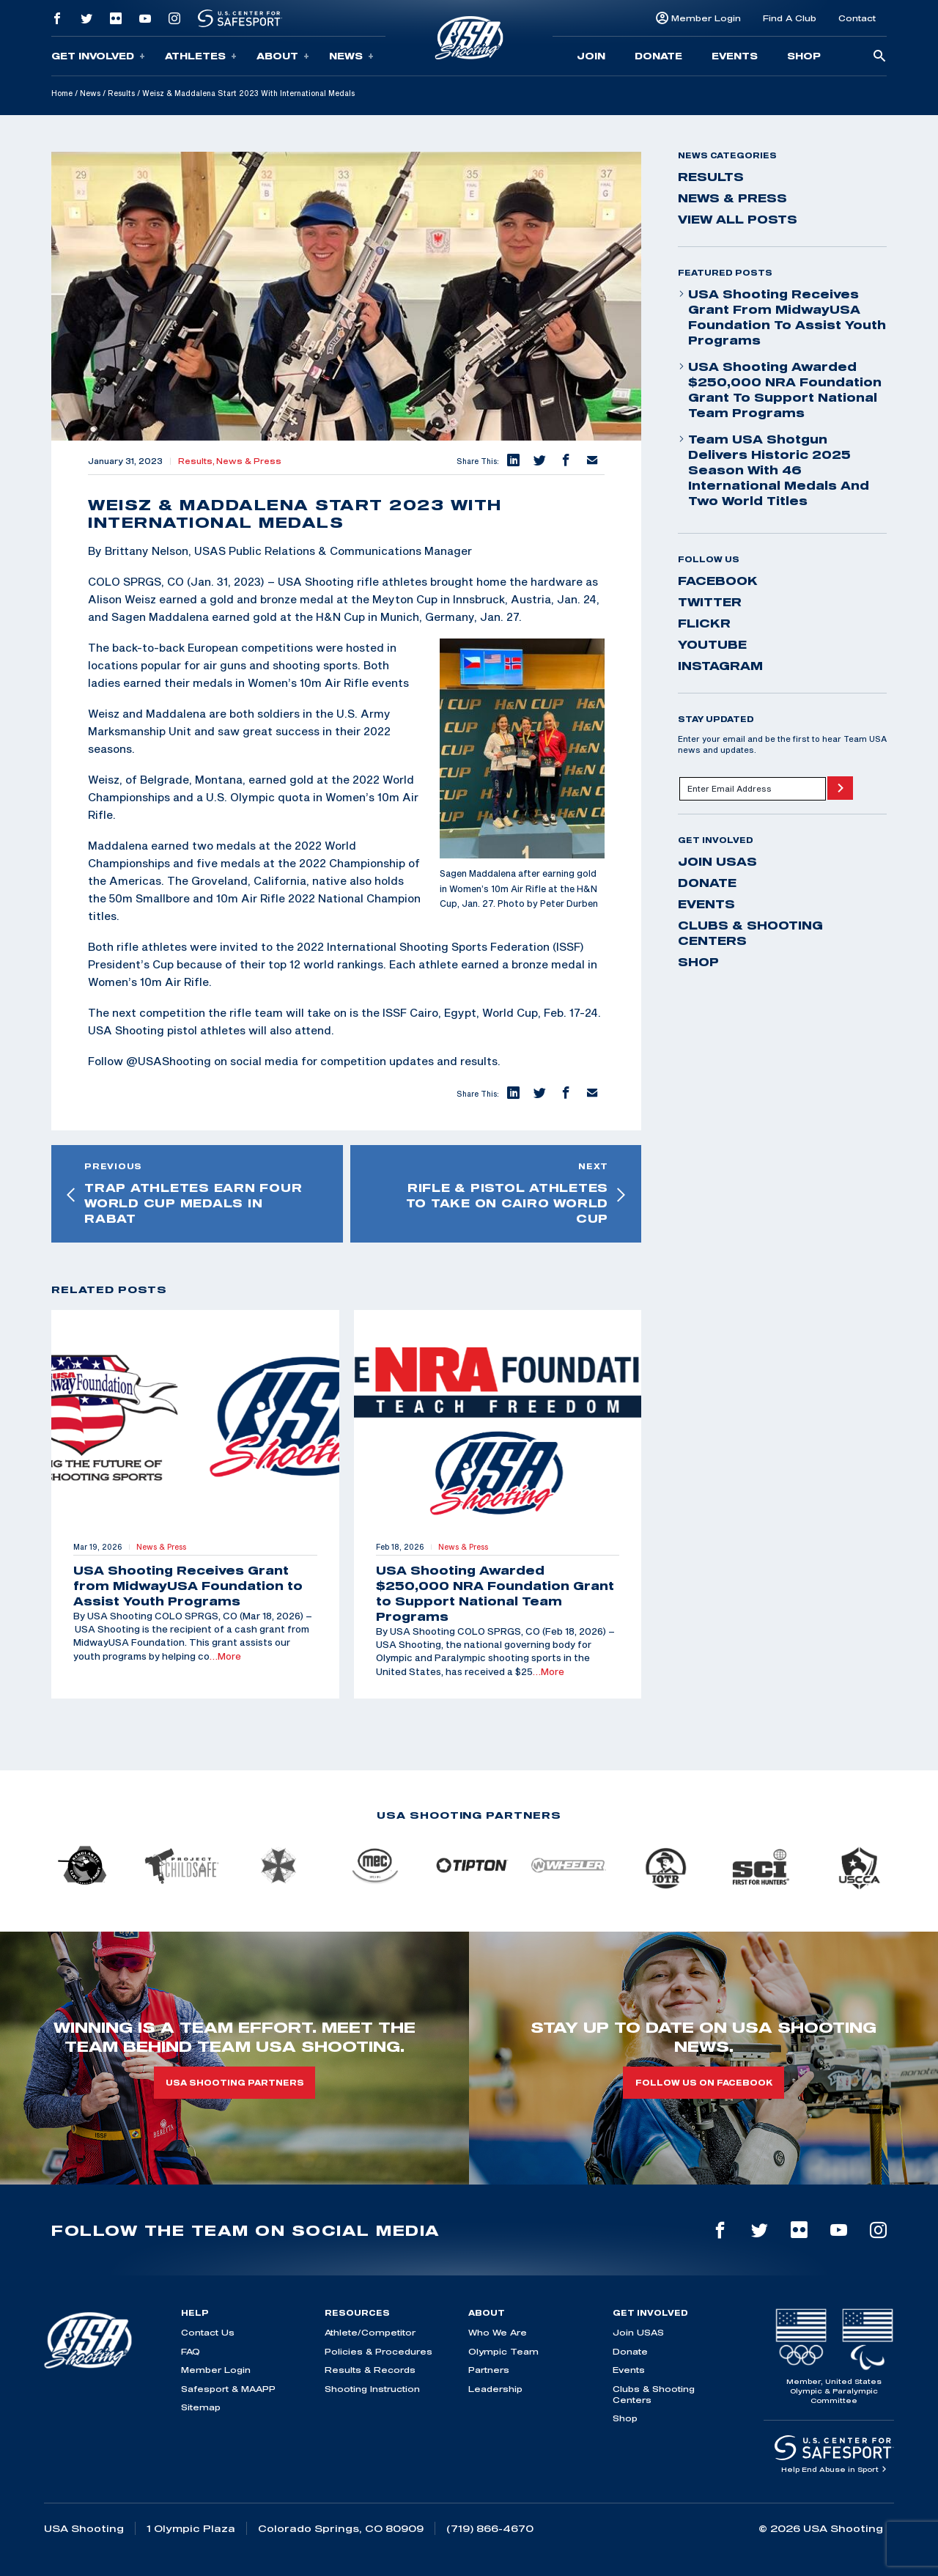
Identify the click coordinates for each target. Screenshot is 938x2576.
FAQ (190, 2351)
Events (735, 56)
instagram (720, 665)
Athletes (201, 56)
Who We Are (497, 2332)
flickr (704, 623)
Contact (857, 18)
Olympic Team (503, 2351)
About (282, 56)
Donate (658, 56)
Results (121, 93)
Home (62, 93)
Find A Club (789, 18)
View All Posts (737, 219)
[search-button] (879, 56)
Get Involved (98, 56)
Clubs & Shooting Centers (750, 933)
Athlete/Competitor (370, 2332)
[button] (512, 461)
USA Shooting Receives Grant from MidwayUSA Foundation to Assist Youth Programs (782, 317)
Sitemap (201, 2407)
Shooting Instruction (372, 2388)
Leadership (495, 2388)
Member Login (706, 17)
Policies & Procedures (378, 2351)
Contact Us (207, 2332)
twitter (710, 601)
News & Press (248, 461)
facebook (718, 580)
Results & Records (370, 2369)
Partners (488, 2369)
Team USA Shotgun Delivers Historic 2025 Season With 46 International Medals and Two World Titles (773, 470)
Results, (197, 461)
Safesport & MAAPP (228, 2388)
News (351, 56)
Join (591, 56)
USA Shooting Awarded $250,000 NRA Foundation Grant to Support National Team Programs (780, 389)
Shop (804, 56)
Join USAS (717, 861)
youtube (712, 644)
